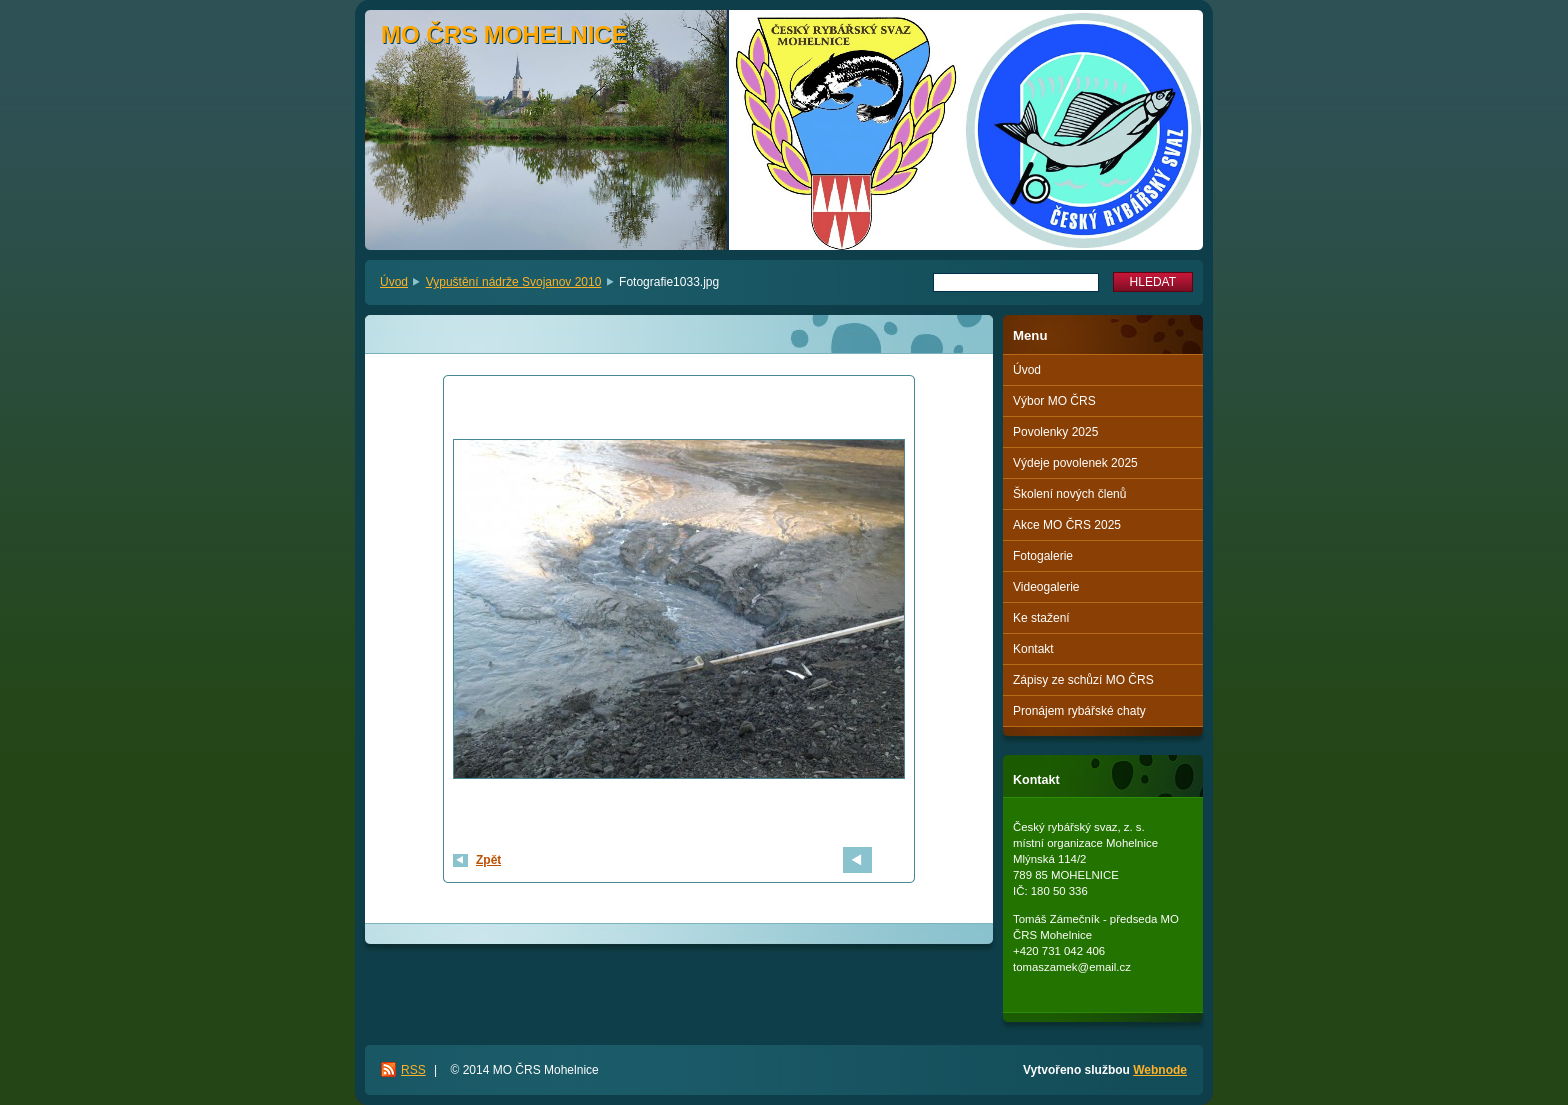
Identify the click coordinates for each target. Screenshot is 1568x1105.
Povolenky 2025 (1055, 432)
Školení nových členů (1069, 494)
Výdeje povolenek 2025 (1075, 463)
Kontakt (1033, 649)
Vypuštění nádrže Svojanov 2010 (514, 282)
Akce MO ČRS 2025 (1067, 525)
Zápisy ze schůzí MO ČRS (1083, 680)
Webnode (1160, 1070)
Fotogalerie (1043, 556)
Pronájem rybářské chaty (1079, 711)
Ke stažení (1041, 618)
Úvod (394, 282)
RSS (413, 1070)
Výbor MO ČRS (1054, 401)
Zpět (488, 860)
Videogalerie (1046, 587)
